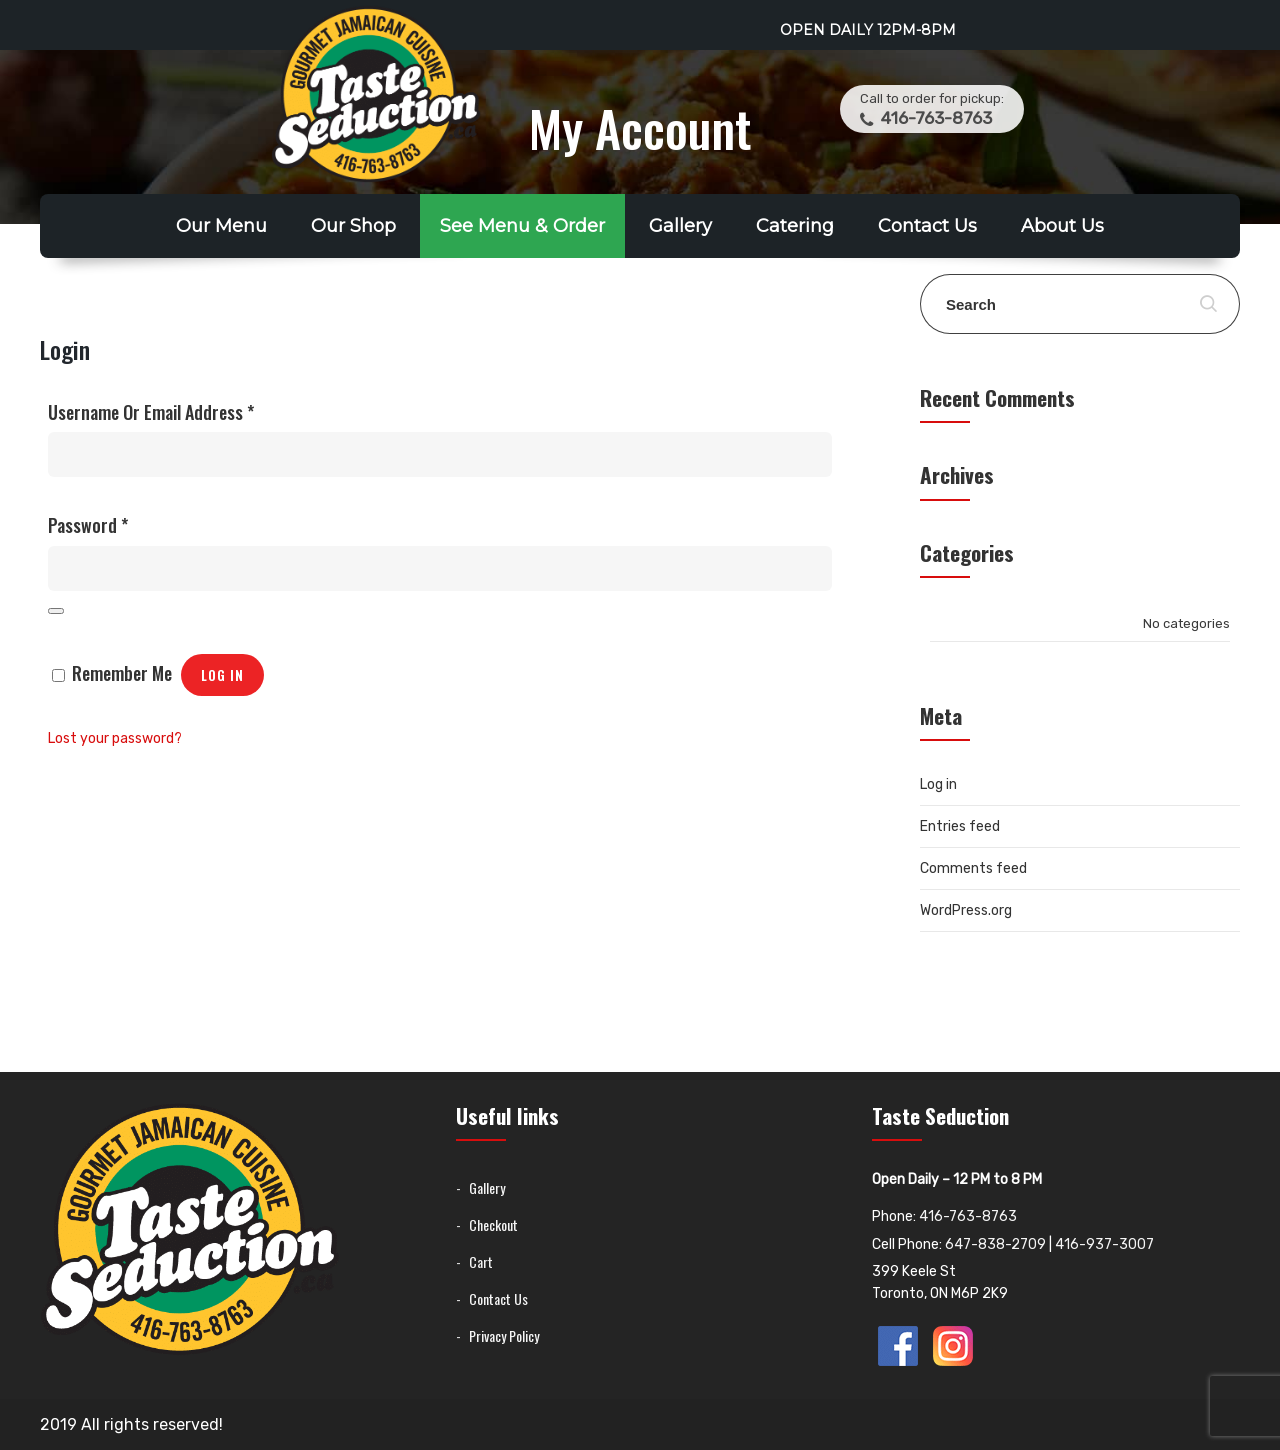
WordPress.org (966, 910)
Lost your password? (115, 738)
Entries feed (960, 826)
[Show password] (56, 611)
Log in (222, 675)
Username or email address (151, 411)
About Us (1062, 226)
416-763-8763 (934, 118)
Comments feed (973, 868)
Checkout (493, 1224)
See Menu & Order (522, 226)
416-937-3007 (1104, 1244)
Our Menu (221, 226)
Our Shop (353, 226)
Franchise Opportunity (640, 290)
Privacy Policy (504, 1335)
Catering (795, 226)
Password (88, 524)
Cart (481, 1261)
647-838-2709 (995, 1244)
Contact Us (927, 226)
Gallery (680, 226)
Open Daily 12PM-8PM (868, 30)
